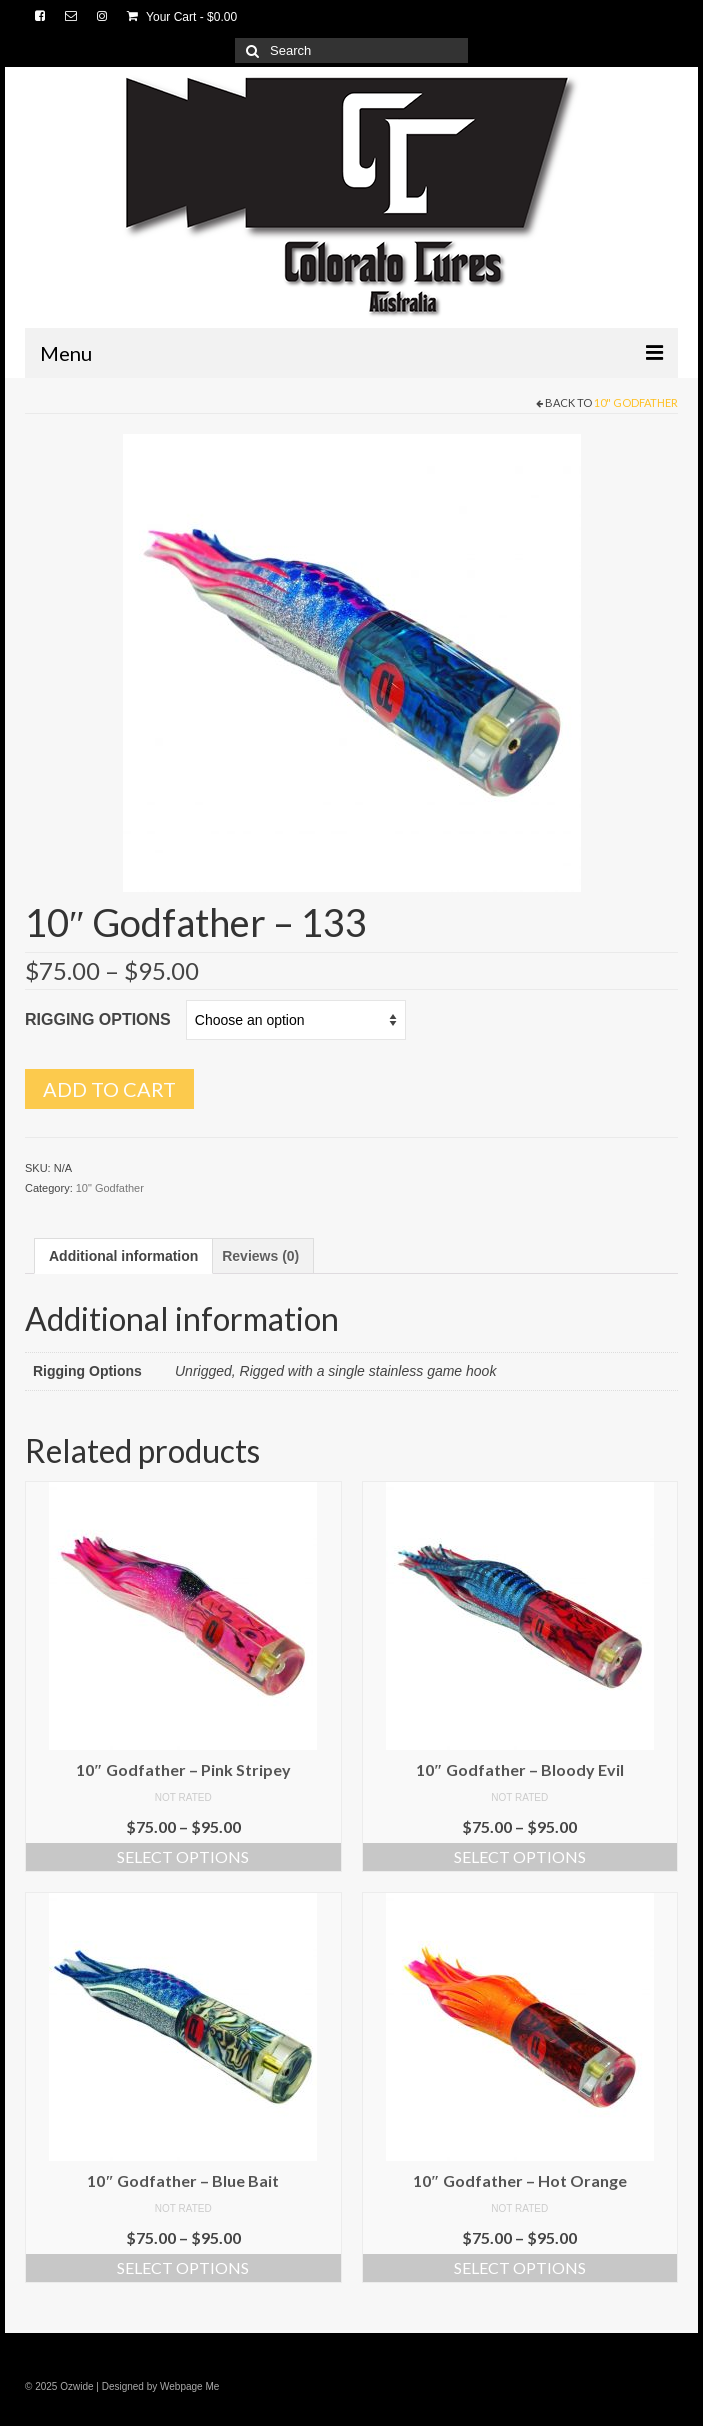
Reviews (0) (260, 1256)
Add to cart (109, 1089)
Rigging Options (98, 1019)
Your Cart (182, 17)
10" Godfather (636, 402)
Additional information (123, 1256)
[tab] (123, 1256)
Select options (183, 1856)
